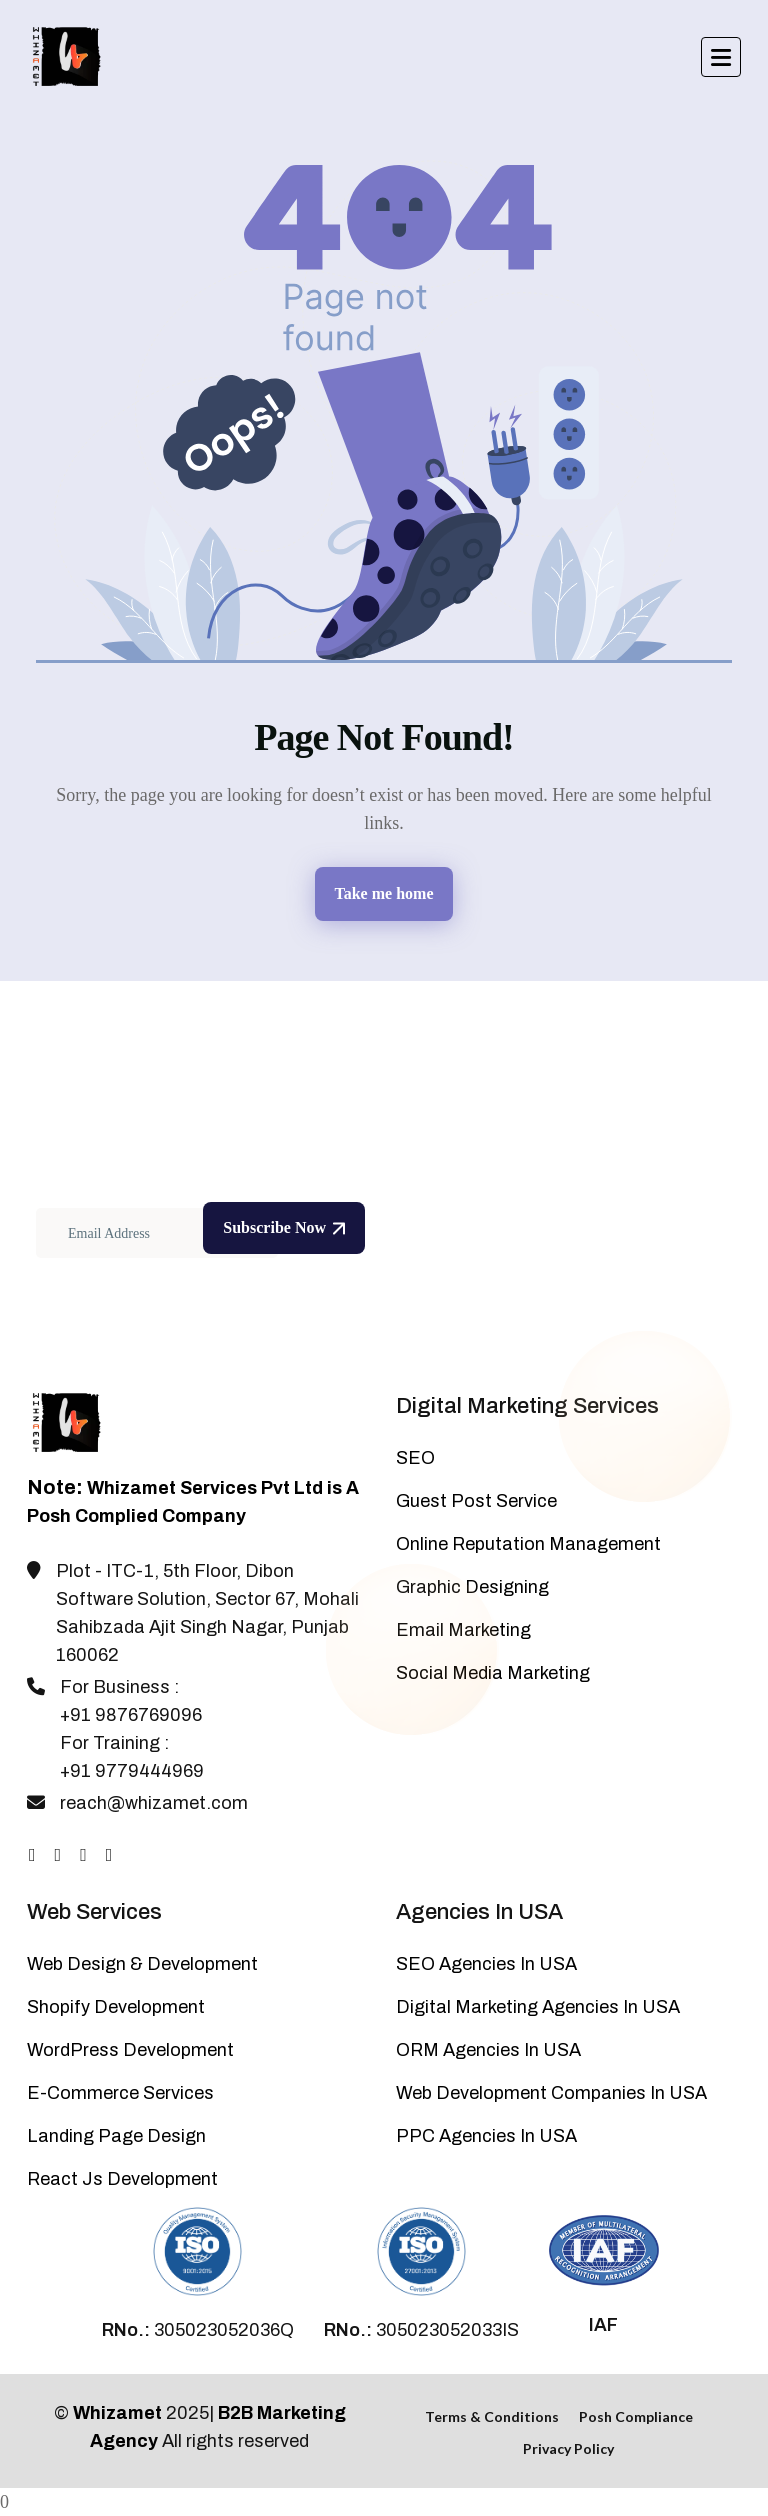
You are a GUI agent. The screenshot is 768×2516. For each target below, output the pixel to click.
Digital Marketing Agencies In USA (538, 2007)
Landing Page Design (116, 2136)
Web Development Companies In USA (551, 2093)
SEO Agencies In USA (486, 1964)
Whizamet (117, 2413)
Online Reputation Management (528, 1544)
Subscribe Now (284, 1227)
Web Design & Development (142, 1964)
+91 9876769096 (131, 1715)
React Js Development (122, 2179)
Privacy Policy (568, 2448)
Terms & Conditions (492, 2416)
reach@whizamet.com (154, 1803)
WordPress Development (130, 2050)
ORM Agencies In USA (488, 2050)
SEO (415, 1458)
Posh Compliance (636, 2416)
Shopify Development (116, 2007)
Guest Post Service (476, 1501)
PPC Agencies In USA (486, 2136)
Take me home (384, 893)
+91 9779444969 (132, 1771)
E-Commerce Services (120, 2093)
